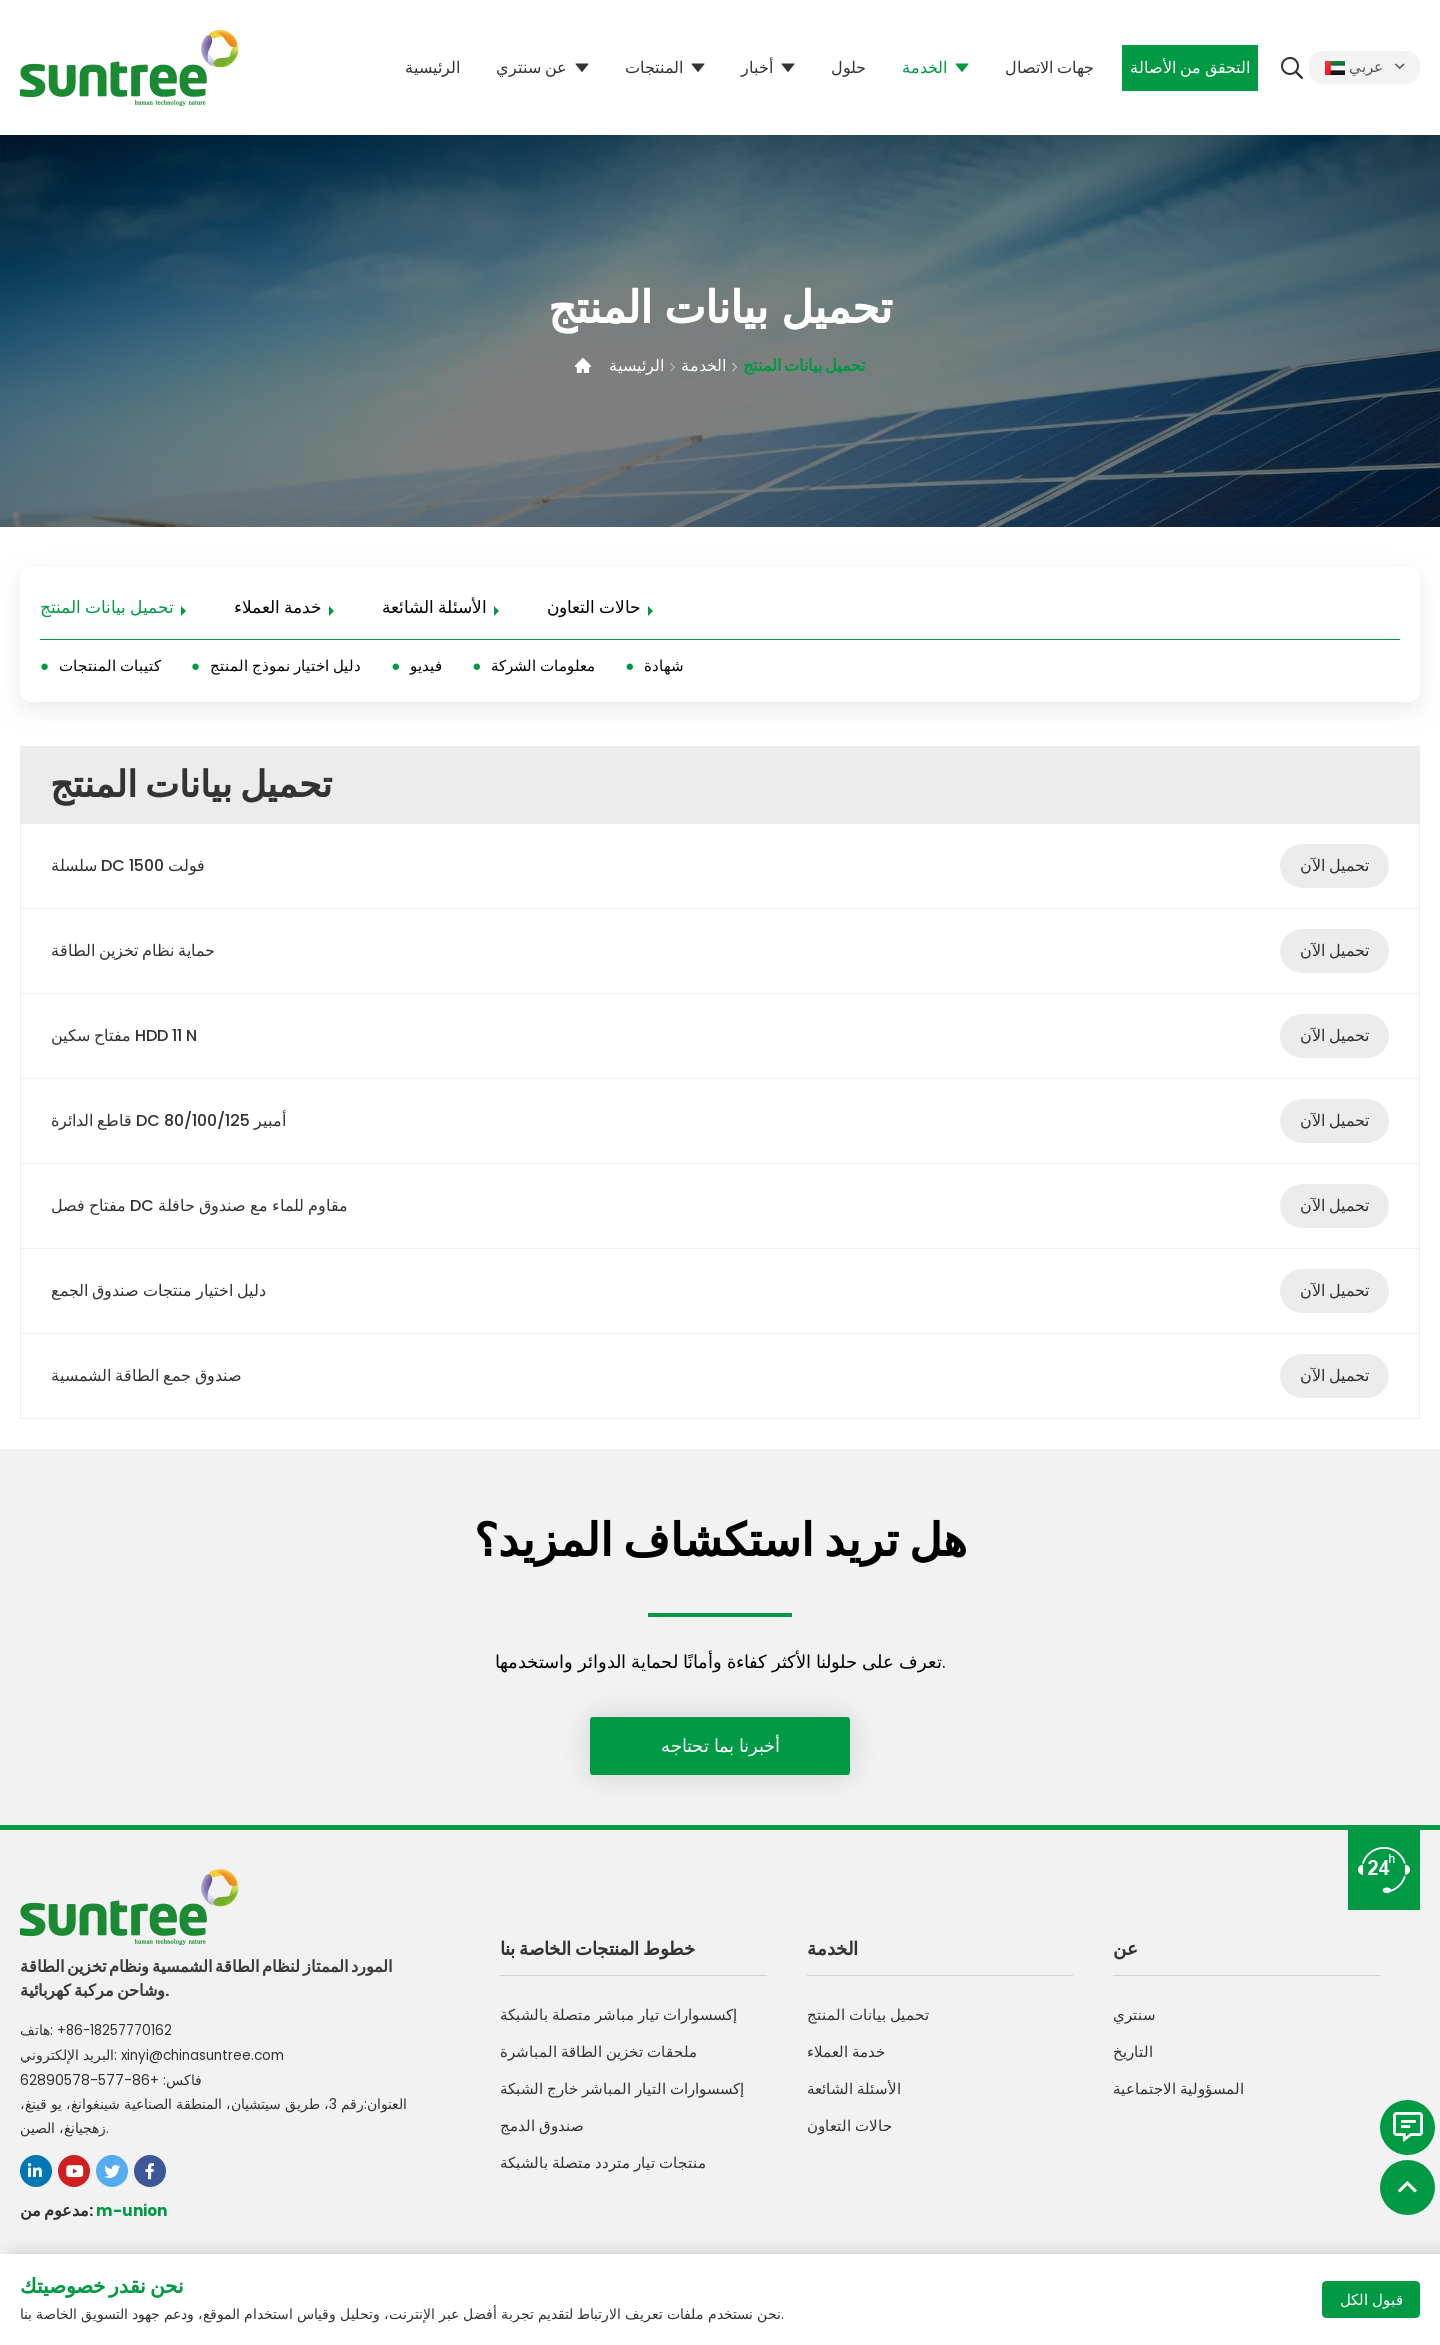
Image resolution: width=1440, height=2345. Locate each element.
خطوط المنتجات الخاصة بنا (597, 1956)
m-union (133, 2212)
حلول (845, 67)
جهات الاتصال (1046, 67)
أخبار (754, 67)
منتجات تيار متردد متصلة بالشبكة (608, 2172)
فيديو (426, 668)
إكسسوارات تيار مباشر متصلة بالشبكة (625, 2024)
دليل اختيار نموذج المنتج (285, 668)
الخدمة (921, 67)
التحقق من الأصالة (1187, 67)
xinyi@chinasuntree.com (207, 2058)
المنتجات (651, 67)
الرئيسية (429, 67)
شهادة (664, 668)
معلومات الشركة (543, 668)
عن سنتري (528, 67)
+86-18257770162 (117, 2034)
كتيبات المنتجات (110, 668)
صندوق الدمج (543, 2135)
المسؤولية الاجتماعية (1181, 2098)
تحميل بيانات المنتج (810, 365)
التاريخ (1133, 2061)
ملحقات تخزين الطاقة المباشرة (602, 2061)
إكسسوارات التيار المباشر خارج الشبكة (628, 2098)
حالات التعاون (594, 609)
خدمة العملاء (278, 609)
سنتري (1135, 2024)
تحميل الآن (1334, 869)
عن (1125, 1956)
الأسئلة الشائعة (434, 609)
